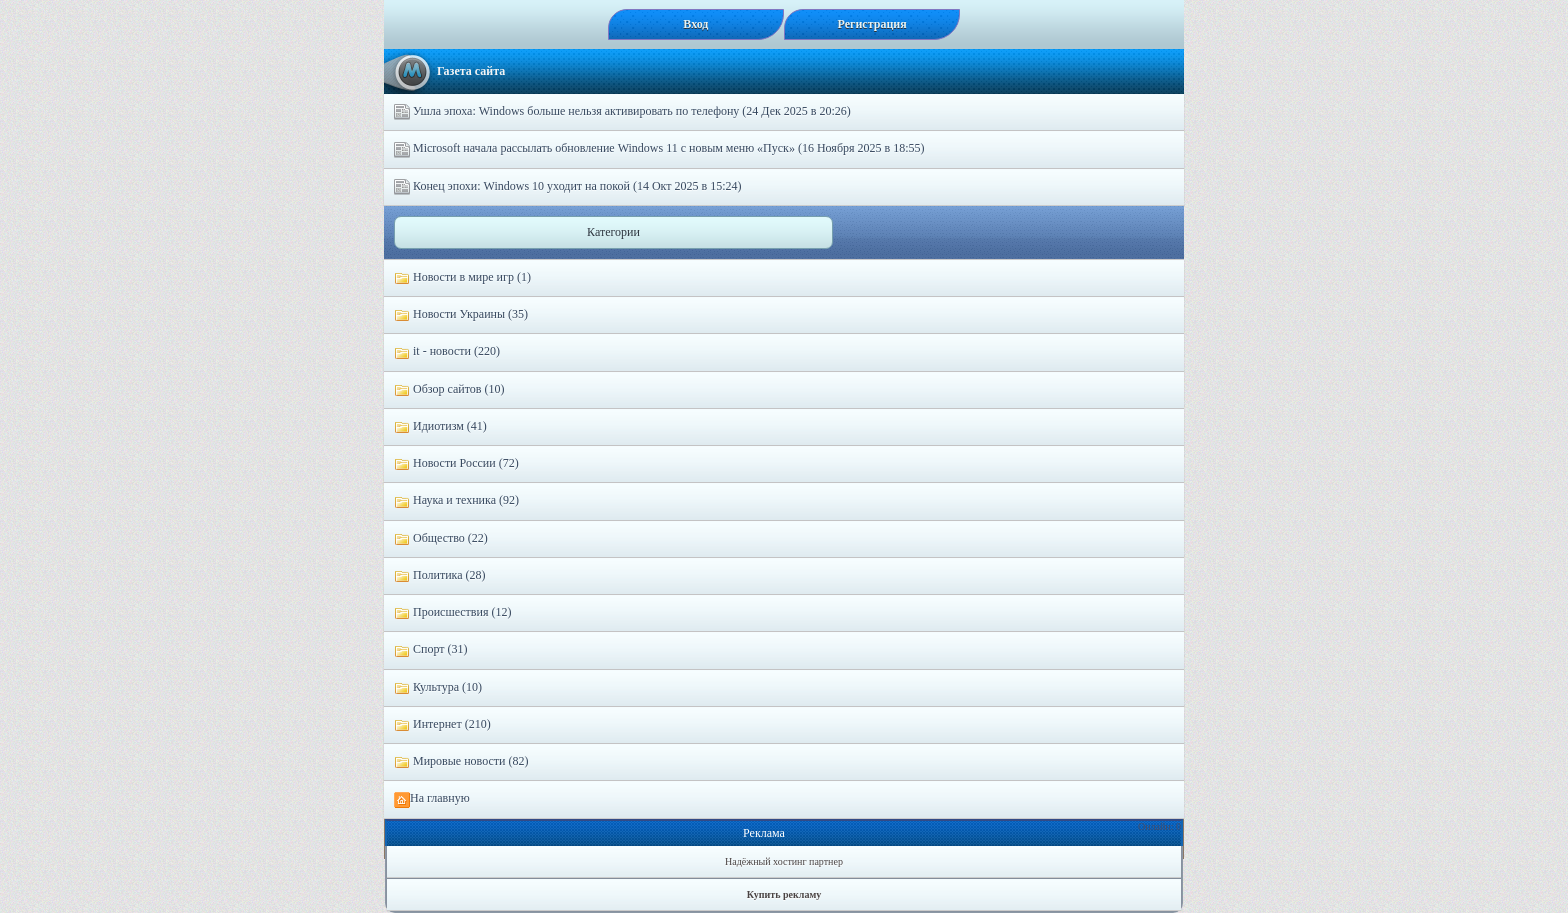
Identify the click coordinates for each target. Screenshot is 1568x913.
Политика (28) (440, 576)
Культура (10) (438, 688)
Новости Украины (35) (461, 315)
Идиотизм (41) (440, 427)
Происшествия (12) (452, 613)
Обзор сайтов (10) (449, 390)
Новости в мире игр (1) (462, 278)
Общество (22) (441, 539)
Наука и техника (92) (456, 501)
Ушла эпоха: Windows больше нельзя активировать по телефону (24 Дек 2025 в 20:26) (622, 112)
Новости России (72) (456, 464)
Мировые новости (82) (461, 762)
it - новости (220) (447, 352)
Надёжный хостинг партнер (784, 861)
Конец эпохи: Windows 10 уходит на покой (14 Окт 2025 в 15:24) (567, 187)
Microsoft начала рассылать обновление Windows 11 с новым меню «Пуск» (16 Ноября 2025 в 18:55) (659, 149)
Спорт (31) (431, 650)
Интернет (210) (442, 725)
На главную (432, 799)
